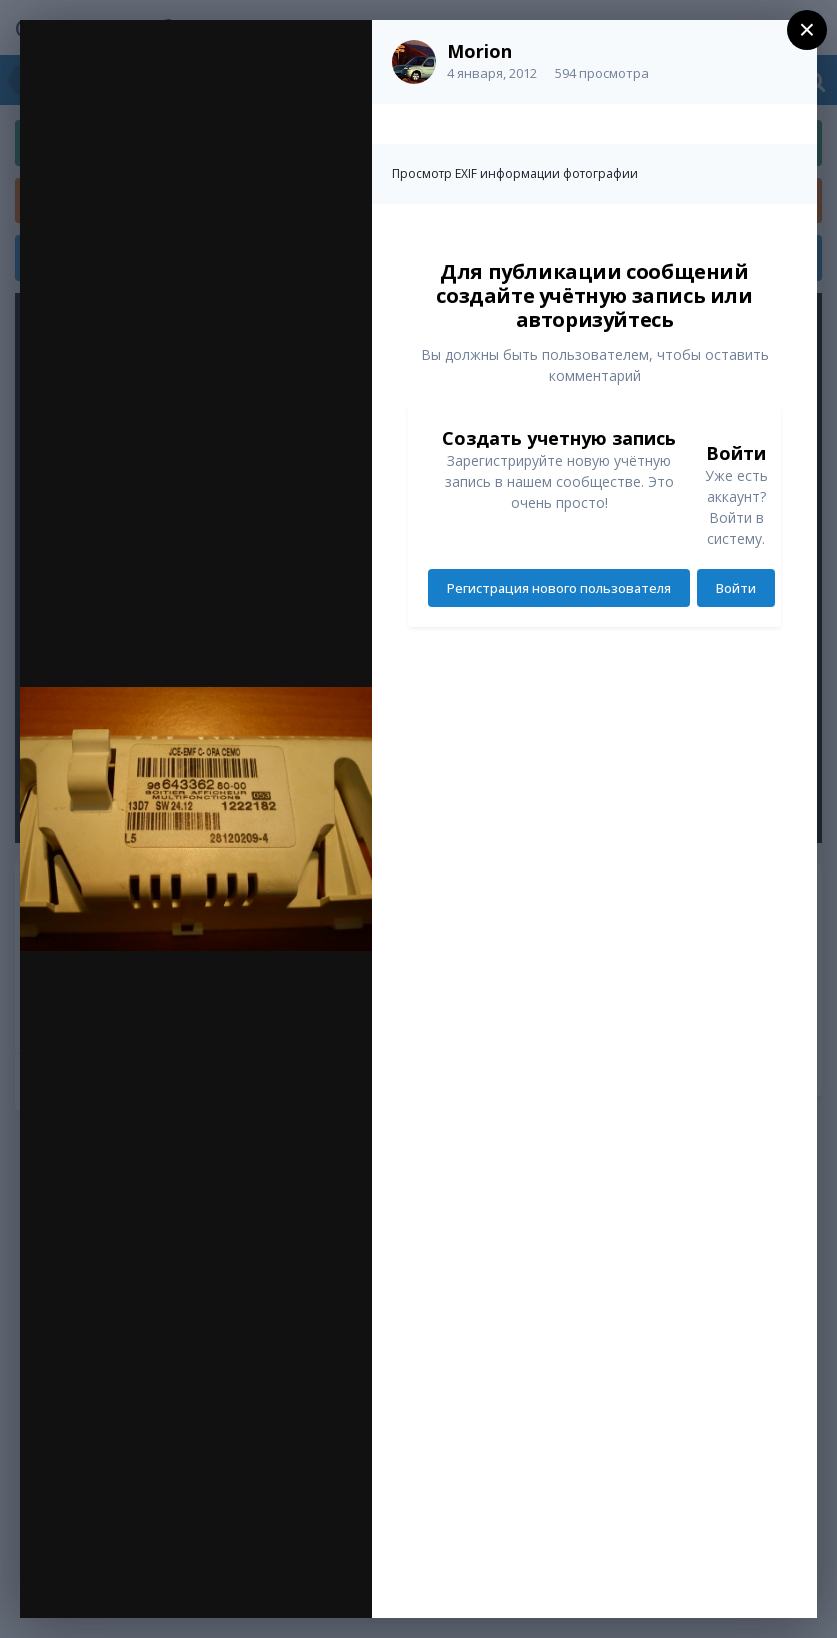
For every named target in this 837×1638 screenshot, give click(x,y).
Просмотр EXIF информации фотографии (515, 173)
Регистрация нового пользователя (559, 588)
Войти (736, 588)
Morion (479, 51)
